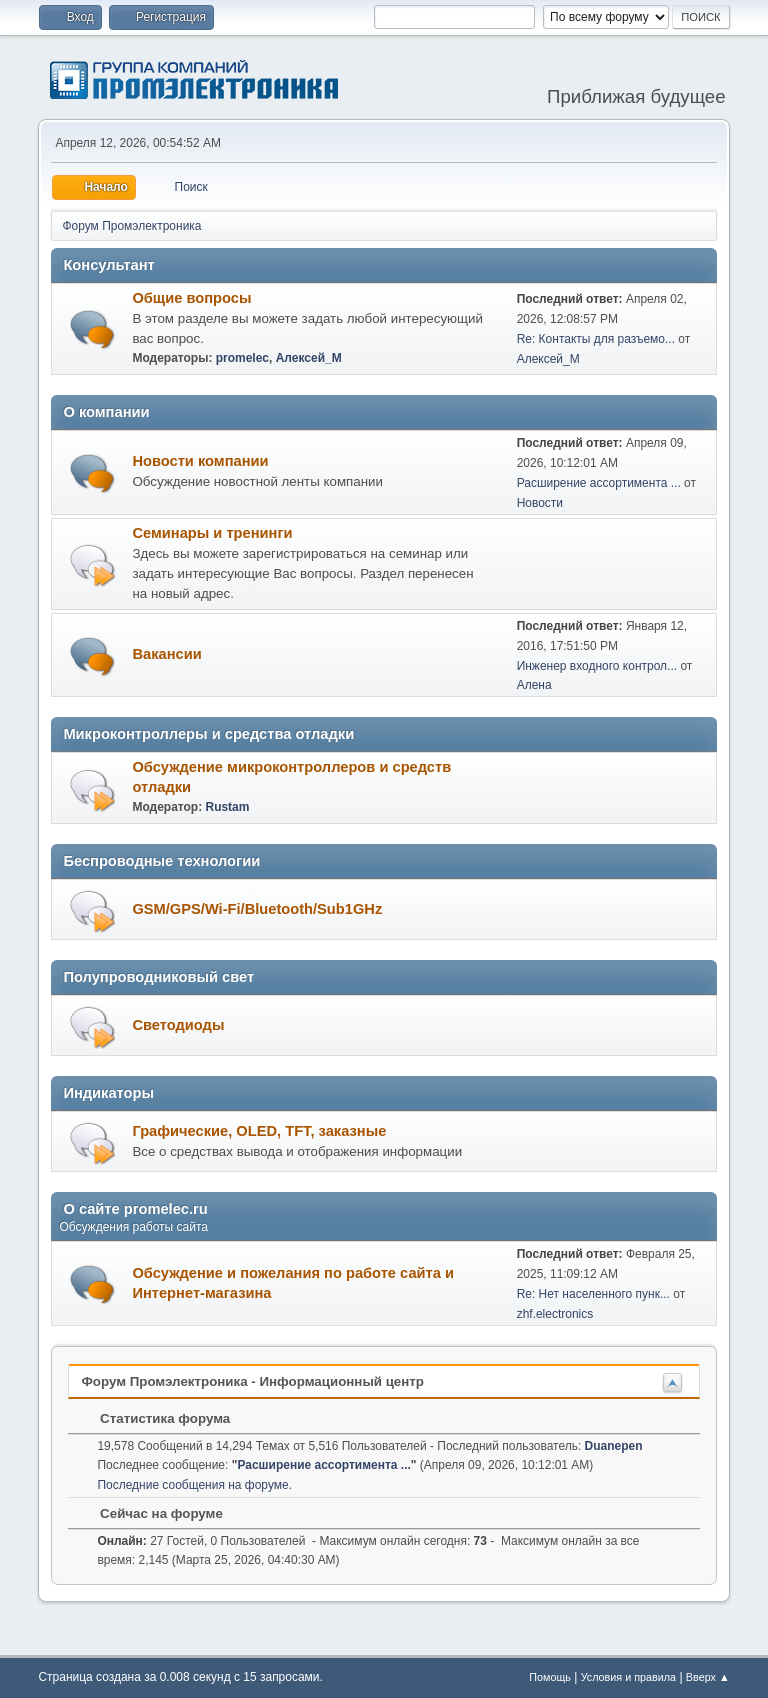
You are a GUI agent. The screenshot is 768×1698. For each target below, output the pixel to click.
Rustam (227, 807)
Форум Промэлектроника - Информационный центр (252, 1381)
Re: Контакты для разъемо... (596, 339)
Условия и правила (628, 1677)
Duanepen (614, 1446)
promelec (242, 358)
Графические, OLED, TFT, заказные (259, 1131)
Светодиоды (178, 1025)
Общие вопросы (191, 298)
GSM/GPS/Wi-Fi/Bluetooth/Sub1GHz (257, 909)
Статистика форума (155, 1418)
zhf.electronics (555, 1314)
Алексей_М (309, 358)
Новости (540, 503)
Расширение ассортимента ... (599, 483)
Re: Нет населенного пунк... (593, 1294)
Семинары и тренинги (212, 533)
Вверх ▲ (708, 1677)
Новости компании (200, 461)
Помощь (550, 1677)
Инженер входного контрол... (597, 666)
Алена (534, 685)
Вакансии (166, 654)
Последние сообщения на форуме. (194, 1485)
